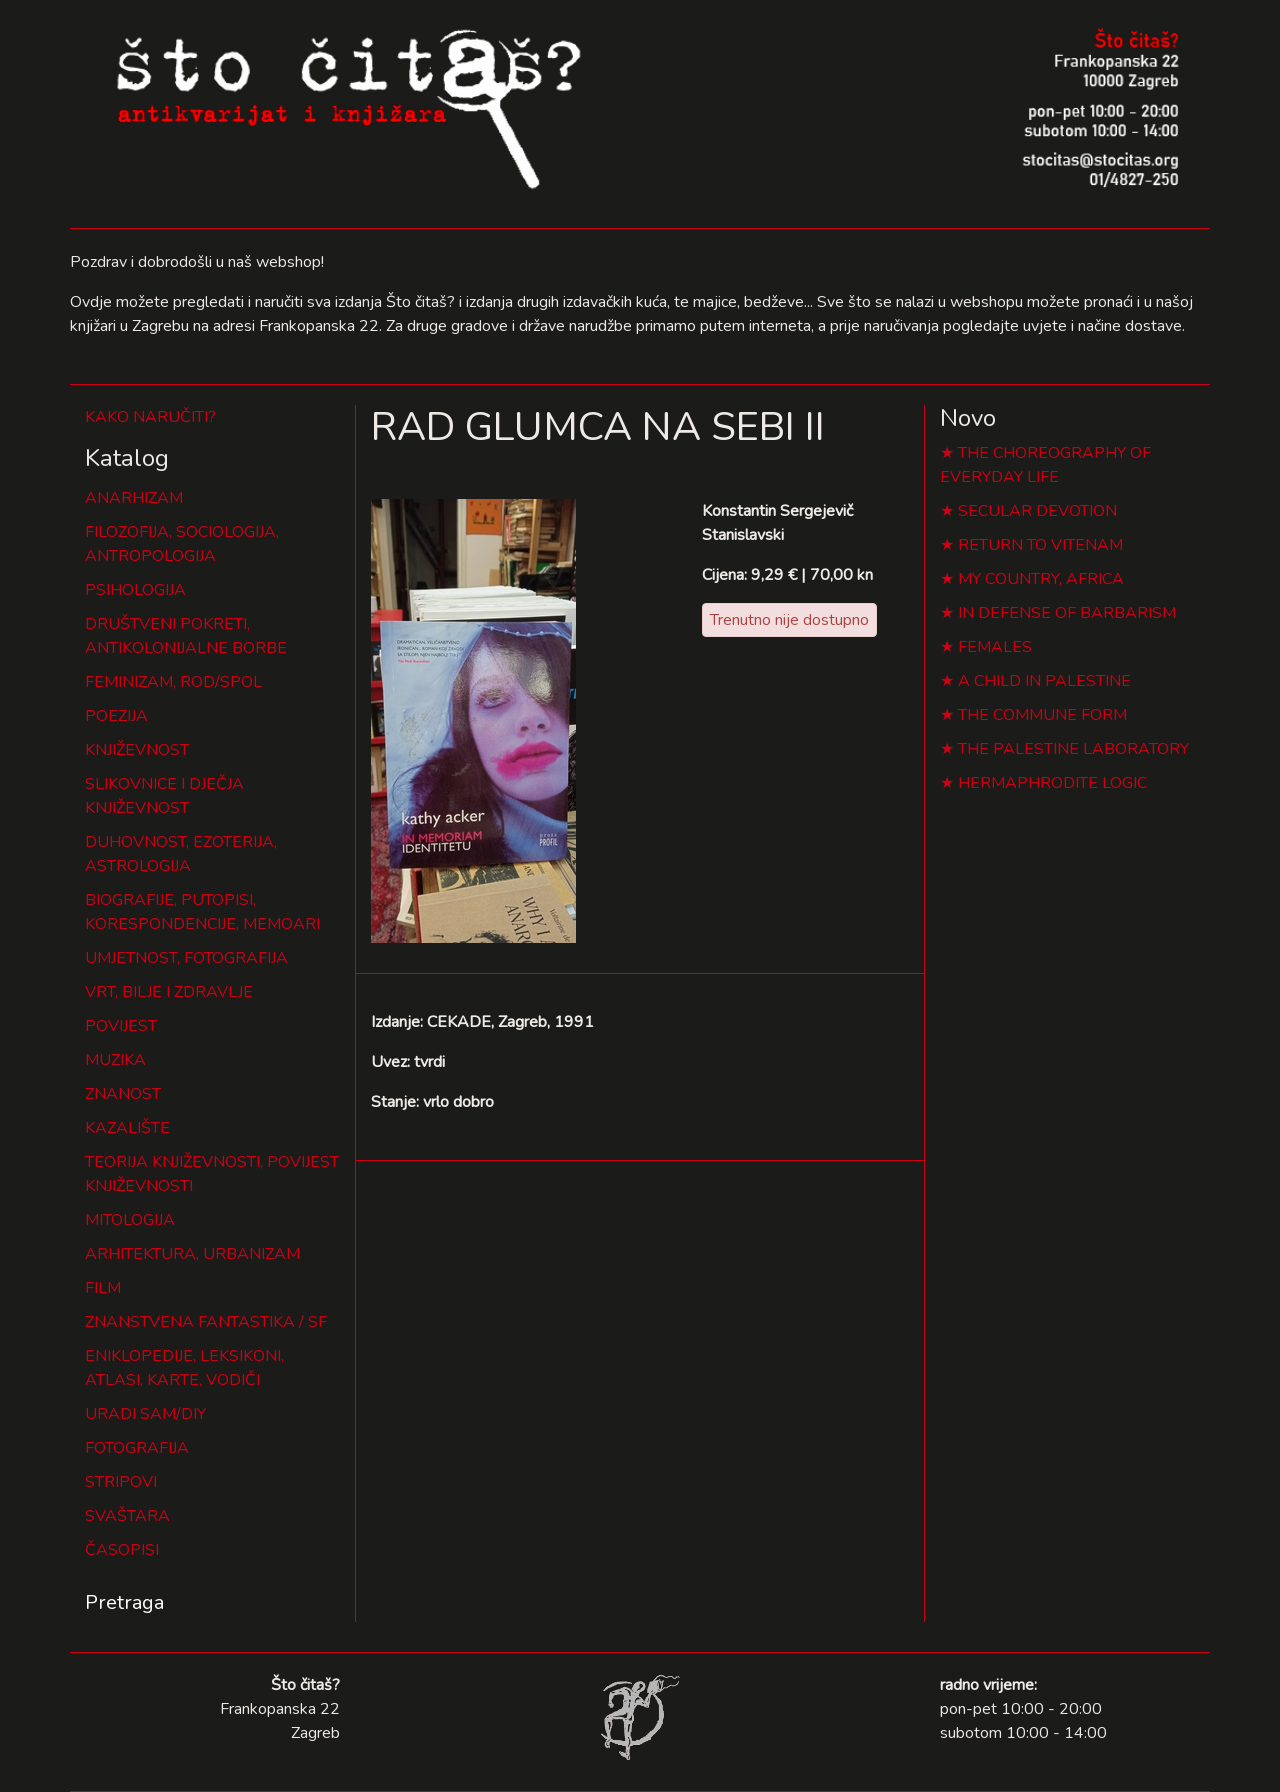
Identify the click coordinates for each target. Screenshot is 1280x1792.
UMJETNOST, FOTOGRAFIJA (186, 958)
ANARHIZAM (134, 498)
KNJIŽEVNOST (137, 750)
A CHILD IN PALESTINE (1044, 681)
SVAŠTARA (127, 1516)
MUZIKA (115, 1060)
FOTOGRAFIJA (137, 1448)
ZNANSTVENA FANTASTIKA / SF (206, 1322)
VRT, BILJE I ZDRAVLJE (169, 992)
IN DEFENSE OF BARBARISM (1067, 613)
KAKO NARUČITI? (150, 417)
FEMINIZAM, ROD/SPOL (173, 682)
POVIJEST (121, 1026)
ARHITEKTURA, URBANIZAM (192, 1254)
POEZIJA (116, 716)
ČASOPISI (122, 1550)
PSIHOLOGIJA (135, 590)
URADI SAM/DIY (145, 1414)
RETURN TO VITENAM (1040, 545)
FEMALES (995, 647)
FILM (103, 1288)
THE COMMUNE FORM (1042, 715)
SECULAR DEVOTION (1037, 511)
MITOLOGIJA (130, 1220)
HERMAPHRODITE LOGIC (1052, 783)
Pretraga (124, 1602)
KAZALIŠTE (127, 1128)
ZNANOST (123, 1094)
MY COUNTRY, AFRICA (1041, 579)
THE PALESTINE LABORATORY (1073, 749)
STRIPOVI (121, 1482)
